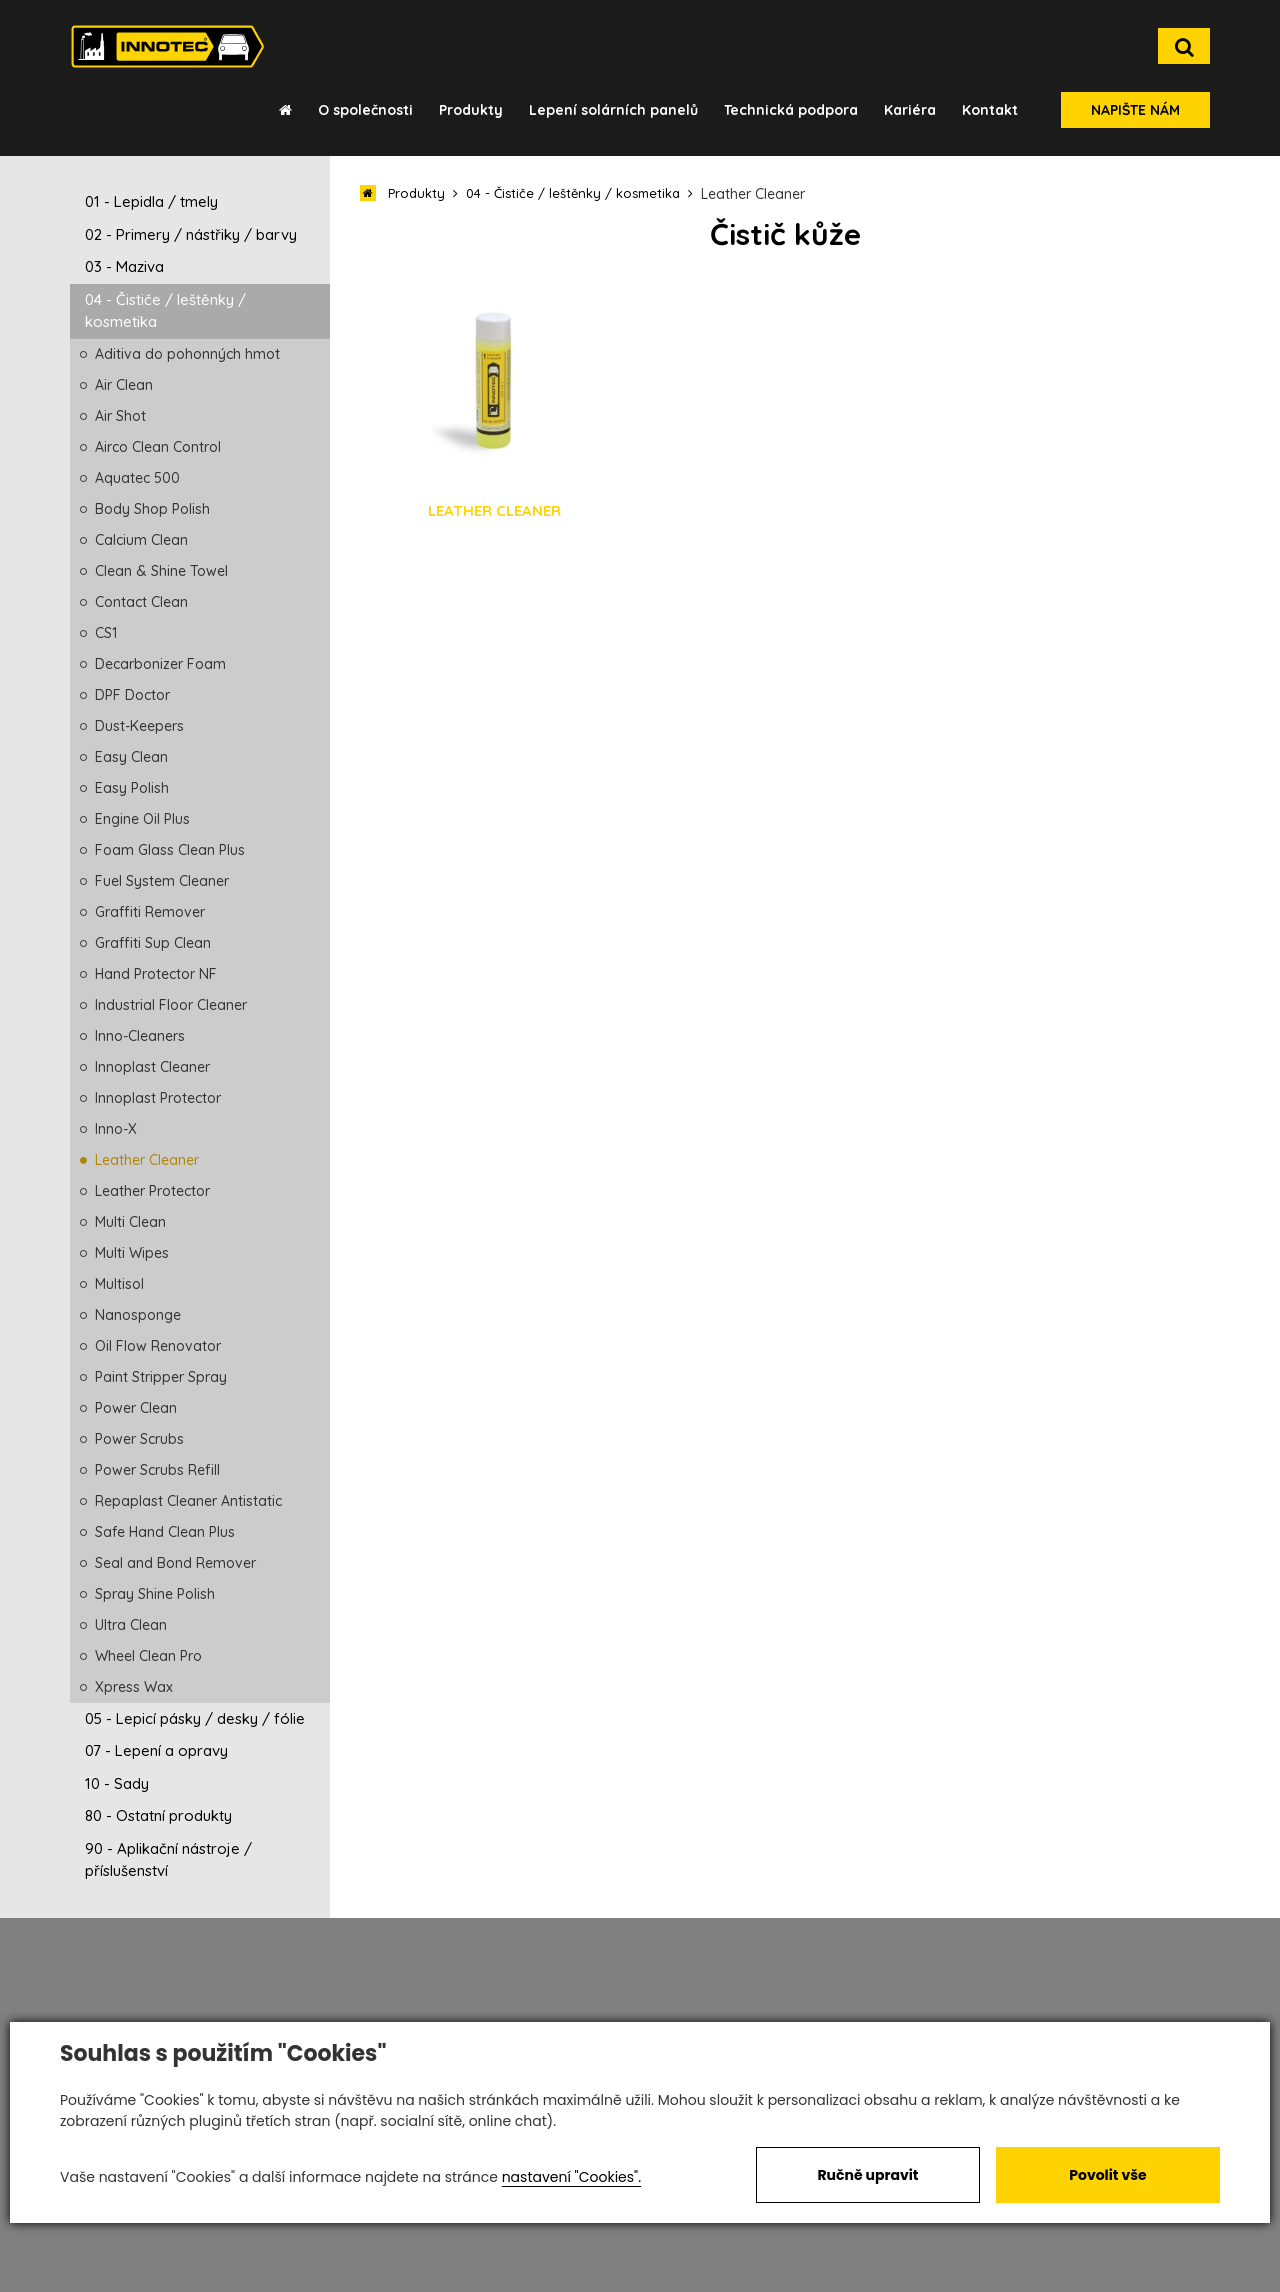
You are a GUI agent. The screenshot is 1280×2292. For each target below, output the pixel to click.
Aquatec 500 (137, 478)
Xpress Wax (134, 1687)
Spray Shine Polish (155, 1594)
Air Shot (120, 416)
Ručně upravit (867, 2175)
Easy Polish (132, 788)
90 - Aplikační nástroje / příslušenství (168, 1860)
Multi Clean (130, 1222)
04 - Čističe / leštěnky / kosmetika (165, 311)
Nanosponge (138, 1315)
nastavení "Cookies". (571, 2177)
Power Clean (136, 1408)
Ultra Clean (131, 1625)
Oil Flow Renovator (158, 1346)
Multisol (119, 1284)
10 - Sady (117, 1783)
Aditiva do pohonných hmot (187, 354)
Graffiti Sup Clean (153, 943)
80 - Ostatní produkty (158, 1815)
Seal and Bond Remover (175, 1563)
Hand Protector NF (156, 974)
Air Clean (124, 385)
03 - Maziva (124, 266)
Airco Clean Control (158, 447)
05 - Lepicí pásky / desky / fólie (195, 1718)
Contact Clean (141, 602)
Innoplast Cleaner (152, 1067)
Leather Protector (152, 1191)
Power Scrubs (139, 1439)
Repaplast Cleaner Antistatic (188, 1501)
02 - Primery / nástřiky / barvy (191, 234)
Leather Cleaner (147, 1160)
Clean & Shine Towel (161, 571)
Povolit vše (1107, 2175)
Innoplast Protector (158, 1098)
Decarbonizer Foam (160, 664)
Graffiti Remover (150, 912)
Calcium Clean (141, 540)
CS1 (106, 633)
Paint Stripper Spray (161, 1377)
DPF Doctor (132, 695)
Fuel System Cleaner (162, 881)
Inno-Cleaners (140, 1036)
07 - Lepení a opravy (156, 1750)
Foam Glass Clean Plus (170, 850)
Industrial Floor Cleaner (171, 1005)
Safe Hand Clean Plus (165, 1532)
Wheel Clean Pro (148, 1656)
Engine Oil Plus (142, 819)
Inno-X (116, 1129)
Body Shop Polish (152, 509)
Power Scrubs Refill (157, 1470)
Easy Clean (131, 757)
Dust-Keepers (139, 726)
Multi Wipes (132, 1253)
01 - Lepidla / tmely (151, 201)
